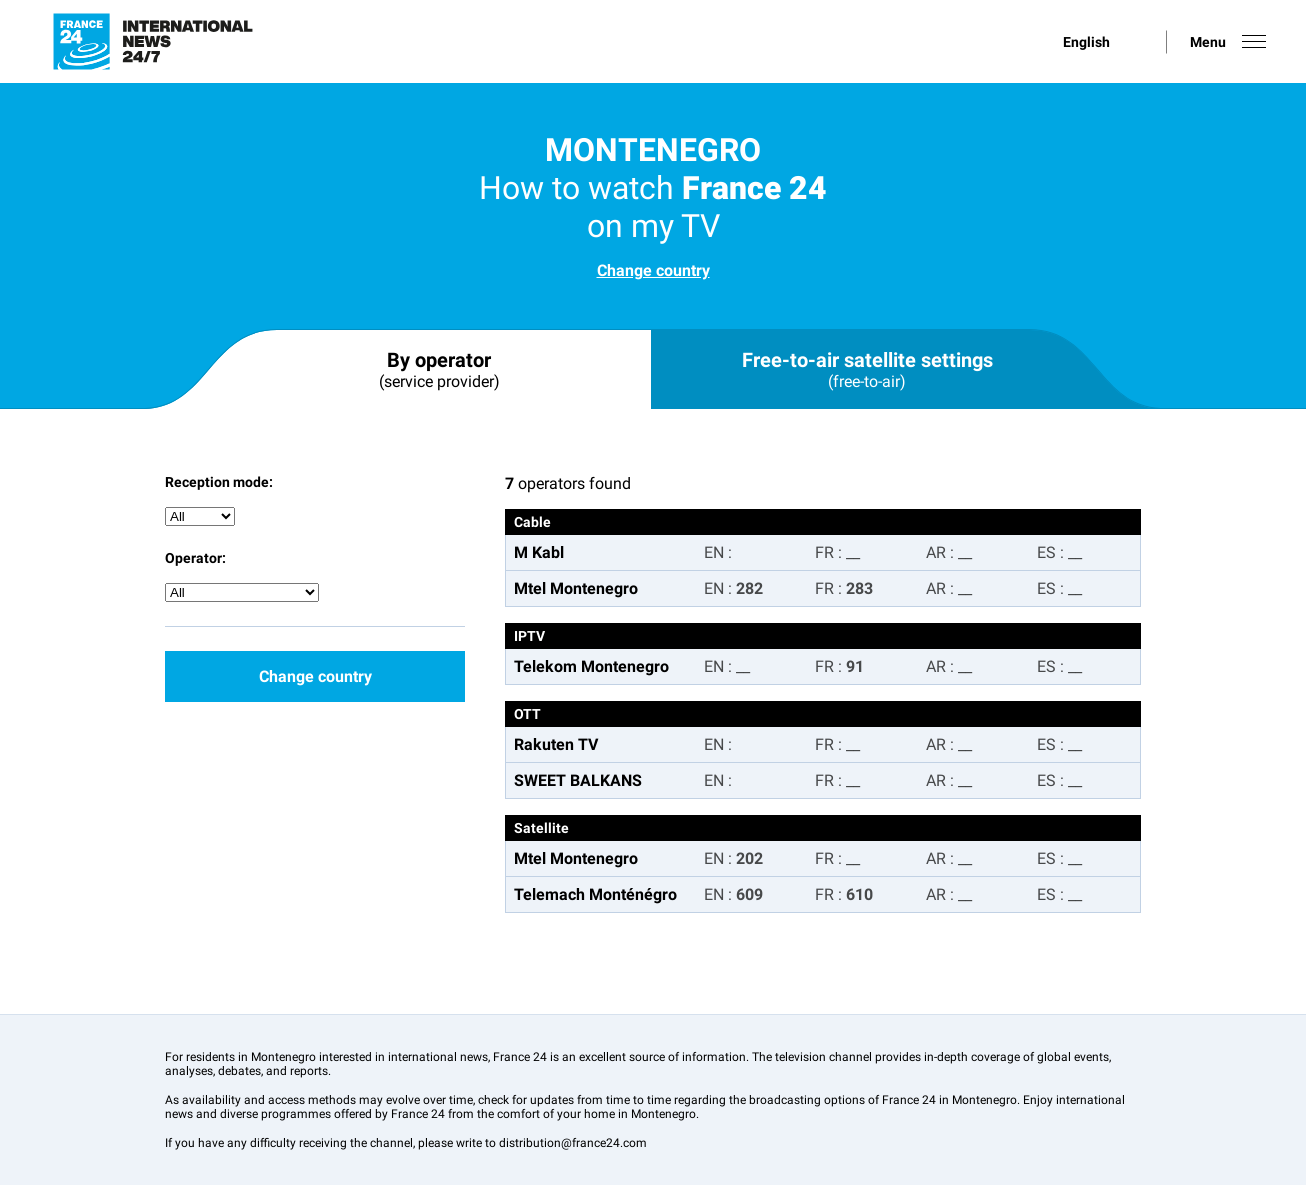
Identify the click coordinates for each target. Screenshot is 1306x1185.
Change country (653, 270)
